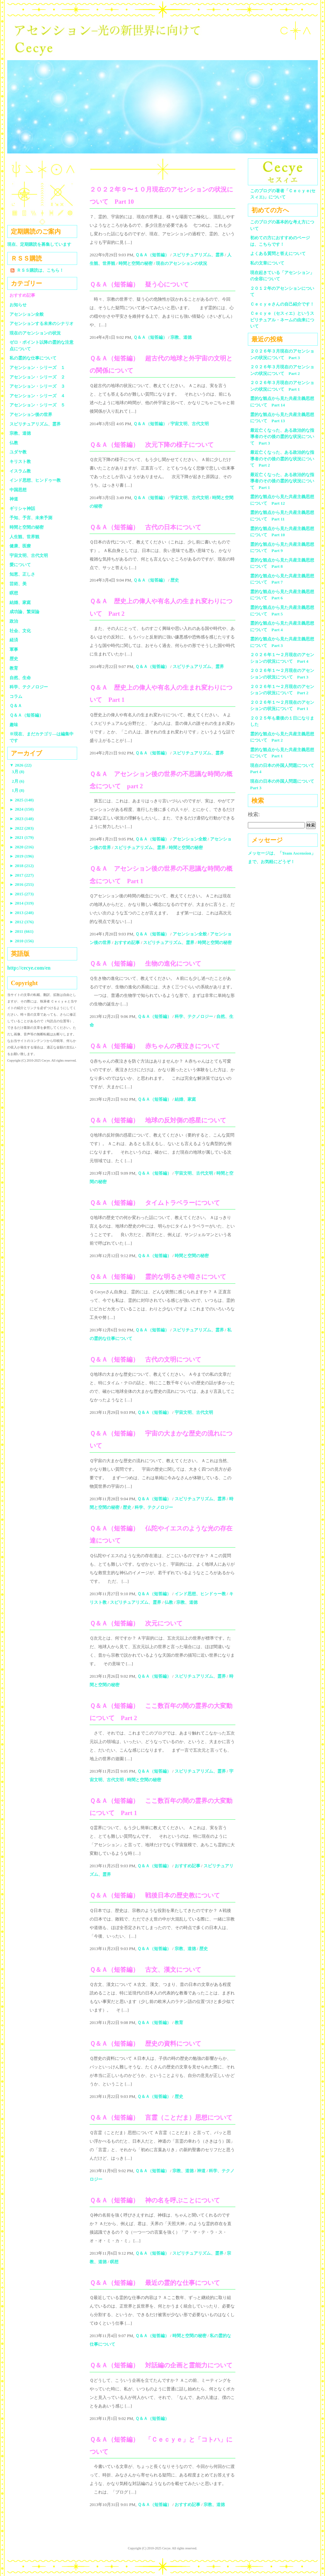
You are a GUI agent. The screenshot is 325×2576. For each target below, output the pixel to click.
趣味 (14, 724)
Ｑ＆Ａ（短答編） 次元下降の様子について (152, 444)
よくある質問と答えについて (278, 253)
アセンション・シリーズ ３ (37, 386)
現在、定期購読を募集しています (39, 244)
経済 (14, 639)
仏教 (168, 1602)
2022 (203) (22, 828)
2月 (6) (18, 781)
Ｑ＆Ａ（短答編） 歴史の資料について (145, 2043)
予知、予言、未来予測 (31, 517)
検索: (254, 814)
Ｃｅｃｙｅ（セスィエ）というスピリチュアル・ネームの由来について (282, 320)
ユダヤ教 (18, 451)
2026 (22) (21, 765)
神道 (201, 2170)
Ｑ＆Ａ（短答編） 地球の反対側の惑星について (158, 1120)
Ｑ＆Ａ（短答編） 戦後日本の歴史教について (155, 1895)
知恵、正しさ (22, 574)
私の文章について (267, 263)
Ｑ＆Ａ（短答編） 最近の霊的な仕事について (155, 2282)
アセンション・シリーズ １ (37, 367)
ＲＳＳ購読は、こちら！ (40, 270)
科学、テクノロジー (194, 1016)
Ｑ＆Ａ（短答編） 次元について (136, 1623)
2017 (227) (22, 875)
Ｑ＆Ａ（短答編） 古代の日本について (145, 527)
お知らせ (18, 304)
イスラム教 (20, 471)
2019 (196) (22, 856)
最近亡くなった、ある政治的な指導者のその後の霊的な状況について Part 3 (282, 437)
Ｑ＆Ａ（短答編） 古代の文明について (145, 1359)
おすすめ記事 (127, 942)
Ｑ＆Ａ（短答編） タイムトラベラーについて (155, 1202)
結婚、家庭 (185, 1099)
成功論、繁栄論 (24, 611)
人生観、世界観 (24, 536)
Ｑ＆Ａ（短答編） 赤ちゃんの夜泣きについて (155, 1046)
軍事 (14, 649)
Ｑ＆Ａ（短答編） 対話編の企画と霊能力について (161, 2365)
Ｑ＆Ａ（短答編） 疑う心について (139, 284)
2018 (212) (22, 865)
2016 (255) (22, 884)
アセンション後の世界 (31, 414)
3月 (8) (18, 771)
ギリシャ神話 (22, 508)
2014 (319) (22, 903)
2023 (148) (22, 818)
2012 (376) (22, 921)
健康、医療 (20, 545)
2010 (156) (22, 940)
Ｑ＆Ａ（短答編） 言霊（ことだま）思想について (161, 2117)
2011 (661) (21, 931)
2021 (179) (22, 837)
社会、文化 (20, 630)
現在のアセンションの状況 (181, 263)
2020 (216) (22, 846)
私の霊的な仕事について (33, 358)
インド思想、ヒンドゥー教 (200, 1593)
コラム (16, 696)
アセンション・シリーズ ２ (37, 377)
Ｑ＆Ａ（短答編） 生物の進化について (145, 963)
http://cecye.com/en (29, 968)
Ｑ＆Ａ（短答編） (152, 254)
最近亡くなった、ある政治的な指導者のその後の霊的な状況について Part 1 (282, 481)
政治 (14, 621)
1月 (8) (18, 790)
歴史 (174, 580)
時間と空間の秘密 (136, 263)
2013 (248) (22, 912)
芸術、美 (18, 583)
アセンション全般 (190, 839)
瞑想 (114, 2261)
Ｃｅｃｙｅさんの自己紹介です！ (282, 304)
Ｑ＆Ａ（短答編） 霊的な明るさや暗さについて (158, 1276)
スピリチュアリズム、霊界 (198, 254)
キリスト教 (20, 461)
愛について (20, 564)
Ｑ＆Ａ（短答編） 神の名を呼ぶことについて (155, 2200)
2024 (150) (22, 809)
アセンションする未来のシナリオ (42, 323)
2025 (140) (22, 799)
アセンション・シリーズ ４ (37, 395)
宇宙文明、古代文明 (189, 423)
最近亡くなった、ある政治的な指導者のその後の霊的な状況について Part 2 (282, 459)
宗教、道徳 (181, 337)
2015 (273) (22, 893)
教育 (179, 2022)
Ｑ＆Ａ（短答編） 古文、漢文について (145, 1969)
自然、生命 (20, 677)
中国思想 (18, 489)
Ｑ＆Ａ (18, 705)
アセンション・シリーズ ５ (37, 404)
